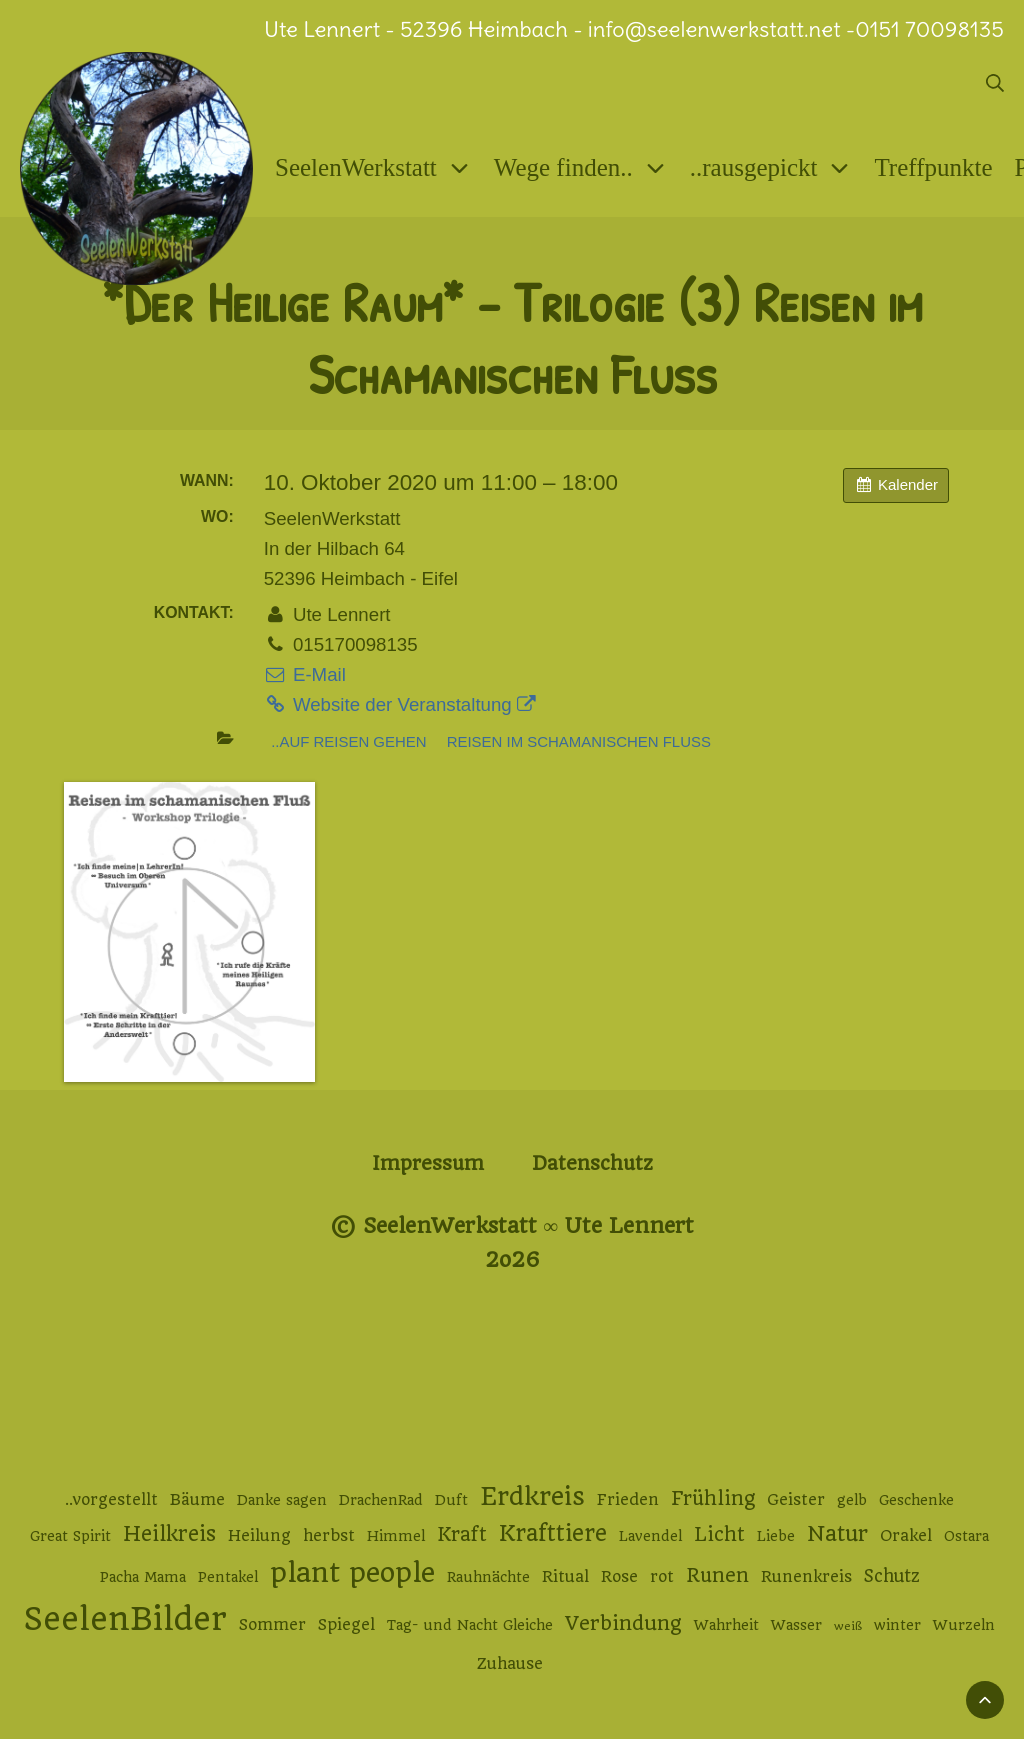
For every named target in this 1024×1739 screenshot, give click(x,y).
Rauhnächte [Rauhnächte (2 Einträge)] (488, 1577)
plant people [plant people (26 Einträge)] (352, 1573)
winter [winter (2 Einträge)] (897, 1625)
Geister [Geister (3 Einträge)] (796, 1500)
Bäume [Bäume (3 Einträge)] (197, 1500)
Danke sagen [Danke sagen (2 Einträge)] (282, 1500)
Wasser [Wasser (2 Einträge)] (796, 1625)
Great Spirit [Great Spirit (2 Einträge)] (70, 1536)
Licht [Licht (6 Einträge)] (719, 1534)
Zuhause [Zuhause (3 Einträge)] (510, 1664)
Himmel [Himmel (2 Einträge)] (396, 1536)
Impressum (428, 1163)
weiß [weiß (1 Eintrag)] (848, 1626)
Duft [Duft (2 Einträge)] (451, 1500)
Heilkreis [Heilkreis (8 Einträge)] (169, 1534)
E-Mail (305, 674)
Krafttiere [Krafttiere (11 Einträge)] (553, 1533)
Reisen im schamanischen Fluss (579, 741)
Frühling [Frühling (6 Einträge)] (713, 1498)
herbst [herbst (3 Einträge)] (329, 1536)
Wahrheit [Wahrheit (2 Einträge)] (726, 1625)
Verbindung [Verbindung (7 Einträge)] (623, 1623)
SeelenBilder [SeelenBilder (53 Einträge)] (125, 1619)
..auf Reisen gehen (348, 741)
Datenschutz (592, 1163)
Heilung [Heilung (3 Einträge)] (259, 1536)
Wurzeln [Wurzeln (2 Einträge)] (964, 1625)
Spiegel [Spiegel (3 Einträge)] (346, 1625)
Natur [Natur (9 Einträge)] (837, 1533)
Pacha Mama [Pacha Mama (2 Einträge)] (143, 1577)
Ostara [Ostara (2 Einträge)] (966, 1536)
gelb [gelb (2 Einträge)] (852, 1500)
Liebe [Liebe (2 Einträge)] (776, 1536)
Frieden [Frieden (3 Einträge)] (628, 1500)
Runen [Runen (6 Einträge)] (717, 1575)
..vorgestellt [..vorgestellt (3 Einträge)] (111, 1500)
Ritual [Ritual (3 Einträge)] (565, 1577)
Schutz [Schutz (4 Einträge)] (892, 1576)
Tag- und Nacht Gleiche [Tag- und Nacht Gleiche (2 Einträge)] (470, 1625)
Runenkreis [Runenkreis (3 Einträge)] (806, 1577)
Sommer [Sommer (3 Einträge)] (272, 1625)
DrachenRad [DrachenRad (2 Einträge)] (381, 1500)
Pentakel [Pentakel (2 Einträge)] (228, 1577)
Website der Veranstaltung (400, 704)
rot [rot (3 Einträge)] (662, 1577)
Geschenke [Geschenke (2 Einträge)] (916, 1500)
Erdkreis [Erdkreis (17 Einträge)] (532, 1496)
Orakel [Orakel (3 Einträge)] (906, 1536)
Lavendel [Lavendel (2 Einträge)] (650, 1536)
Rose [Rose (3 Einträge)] (619, 1577)
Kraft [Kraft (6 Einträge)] (462, 1534)
